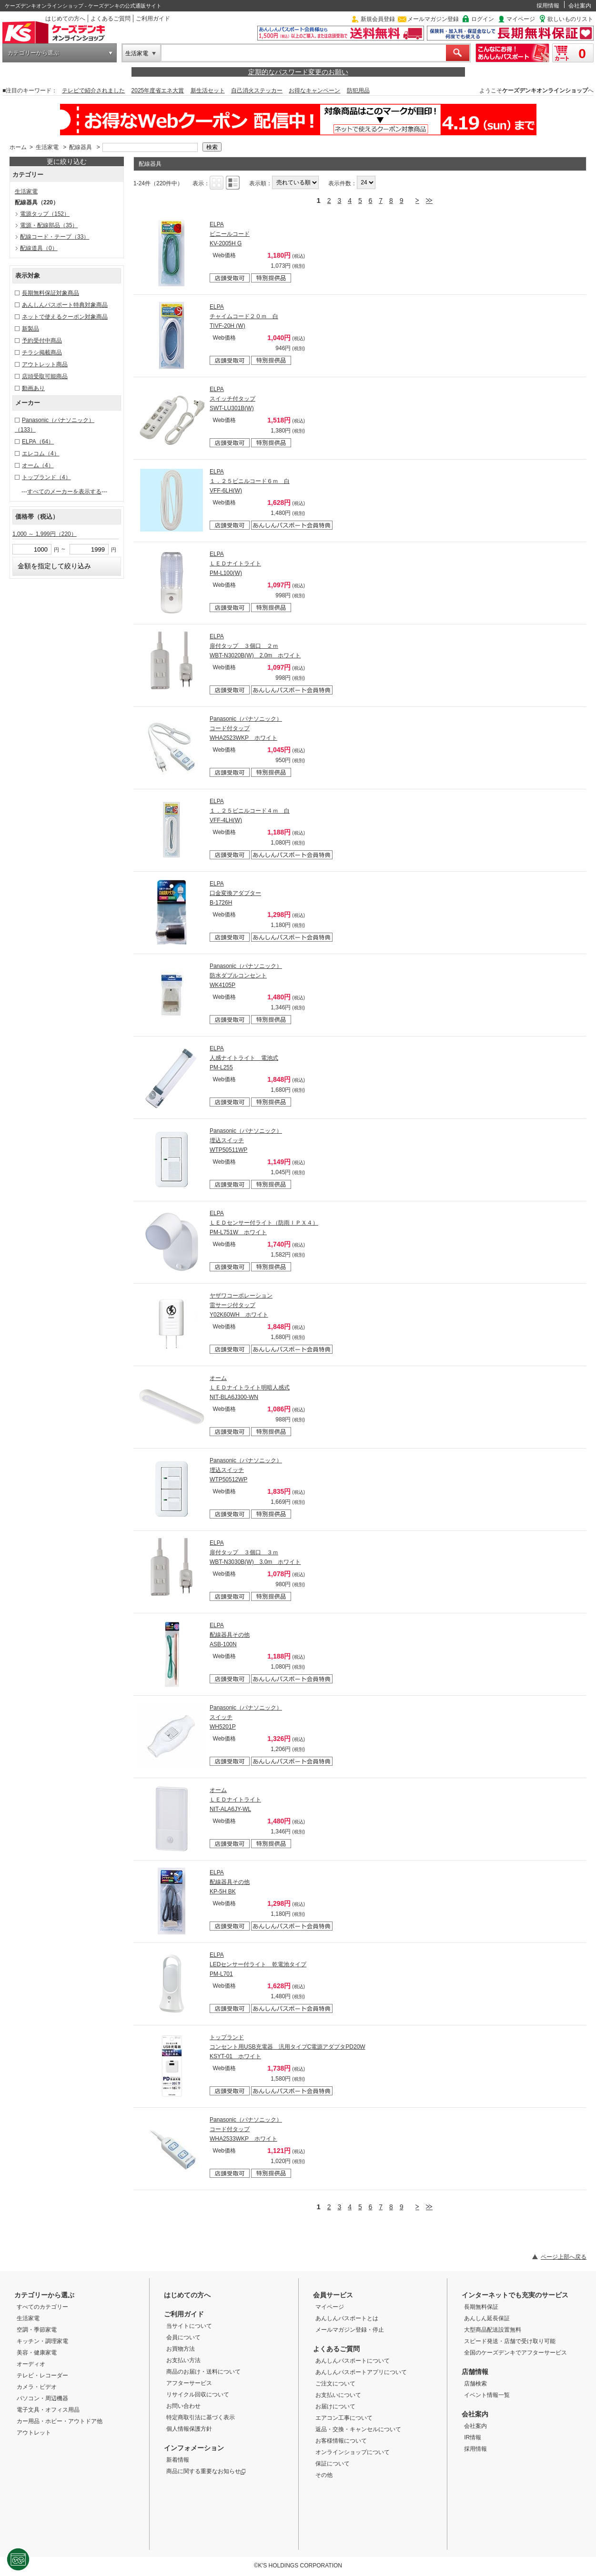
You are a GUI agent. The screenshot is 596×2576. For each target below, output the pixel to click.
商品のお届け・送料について (203, 2371)
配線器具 (80, 147)
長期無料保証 (481, 2307)
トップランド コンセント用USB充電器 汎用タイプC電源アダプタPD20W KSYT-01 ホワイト (287, 2047)
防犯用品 (358, 90)
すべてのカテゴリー (42, 2307)
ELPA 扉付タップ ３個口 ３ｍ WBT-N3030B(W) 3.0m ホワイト (255, 1552)
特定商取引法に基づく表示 (200, 2417)
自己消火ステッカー (257, 90)
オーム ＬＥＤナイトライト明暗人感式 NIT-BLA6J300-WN (250, 1387)
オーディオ (31, 2364)
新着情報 (177, 2459)
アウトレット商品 (45, 364)
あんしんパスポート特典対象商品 (65, 305)
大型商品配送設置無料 (492, 2329)
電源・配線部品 (49, 225)
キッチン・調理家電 (42, 2341)
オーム (38, 465)
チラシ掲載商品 (42, 352)
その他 (324, 2475)
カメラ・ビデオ (37, 2387)
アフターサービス (189, 2383)
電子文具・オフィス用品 (48, 2409)
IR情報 (472, 2437)
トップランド (46, 477)
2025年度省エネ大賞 (157, 90)
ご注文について (335, 2383)
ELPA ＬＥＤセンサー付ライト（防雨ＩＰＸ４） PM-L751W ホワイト (264, 1223)
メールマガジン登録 (433, 19)
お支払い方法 (183, 2360)
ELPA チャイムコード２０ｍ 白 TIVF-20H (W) (244, 316)
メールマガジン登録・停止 (349, 2329)
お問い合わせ (183, 2406)
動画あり (33, 388)
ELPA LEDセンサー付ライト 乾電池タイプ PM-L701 (258, 1964)
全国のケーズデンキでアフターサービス (515, 2352)
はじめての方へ (65, 18)
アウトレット (34, 2432)
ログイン (482, 19)
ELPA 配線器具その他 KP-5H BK (230, 1882)
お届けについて (335, 2406)
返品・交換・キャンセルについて (358, 2429)
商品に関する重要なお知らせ (206, 2471)
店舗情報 (475, 2371)
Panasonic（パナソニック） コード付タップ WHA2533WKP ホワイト (246, 2129)
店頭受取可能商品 (45, 376)
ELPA (38, 441)
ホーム (18, 147)
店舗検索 (475, 2383)
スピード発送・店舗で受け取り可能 (510, 2341)
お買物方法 (180, 2348)
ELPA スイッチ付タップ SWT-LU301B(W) (232, 399)
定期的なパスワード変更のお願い (298, 72)
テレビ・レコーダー (42, 2375)
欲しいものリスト (570, 19)
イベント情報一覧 (487, 2395)
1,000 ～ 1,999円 (44, 534)
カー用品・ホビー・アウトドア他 (59, 2421)
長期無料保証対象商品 (50, 293)
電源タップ (45, 214)
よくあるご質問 (111, 18)
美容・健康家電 (37, 2352)
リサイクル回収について (197, 2394)
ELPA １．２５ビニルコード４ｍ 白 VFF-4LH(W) (250, 811)
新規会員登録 (378, 19)
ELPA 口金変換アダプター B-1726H (235, 893)
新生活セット (208, 90)
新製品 (30, 328)
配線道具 (39, 248)
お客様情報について (341, 2440)
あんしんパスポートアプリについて (361, 2372)
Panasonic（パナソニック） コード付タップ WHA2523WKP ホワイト (246, 728)
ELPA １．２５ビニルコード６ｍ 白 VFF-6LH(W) (250, 481)
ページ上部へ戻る (563, 2257)
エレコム (41, 453)
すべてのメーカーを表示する (64, 491)
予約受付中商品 (42, 340)
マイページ (520, 19)
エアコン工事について (344, 2418)
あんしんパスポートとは (346, 2318)
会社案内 (579, 5)
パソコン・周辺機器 (42, 2398)
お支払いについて (338, 2395)
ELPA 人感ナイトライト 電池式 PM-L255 (244, 1058)
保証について (332, 2463)
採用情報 (547, 5)
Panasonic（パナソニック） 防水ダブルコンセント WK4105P (246, 975)
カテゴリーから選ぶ (33, 53)
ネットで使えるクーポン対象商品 (65, 316)
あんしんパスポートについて (352, 2360)
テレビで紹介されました (93, 90)
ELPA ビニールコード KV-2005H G (230, 234)
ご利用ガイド (153, 18)
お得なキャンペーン (314, 90)
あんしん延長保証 (487, 2318)
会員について (183, 2337)
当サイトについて (189, 2326)
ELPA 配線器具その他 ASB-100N (230, 1635)
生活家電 (136, 53)
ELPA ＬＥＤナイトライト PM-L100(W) (235, 563)
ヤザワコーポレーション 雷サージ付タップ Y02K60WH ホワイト (241, 1305)
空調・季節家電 (37, 2329)
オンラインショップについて (352, 2452)
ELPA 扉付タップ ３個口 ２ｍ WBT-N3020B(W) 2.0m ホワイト (255, 646)
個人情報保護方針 (189, 2428)
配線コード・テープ (54, 236)
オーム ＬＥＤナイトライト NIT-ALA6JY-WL (235, 1799)
